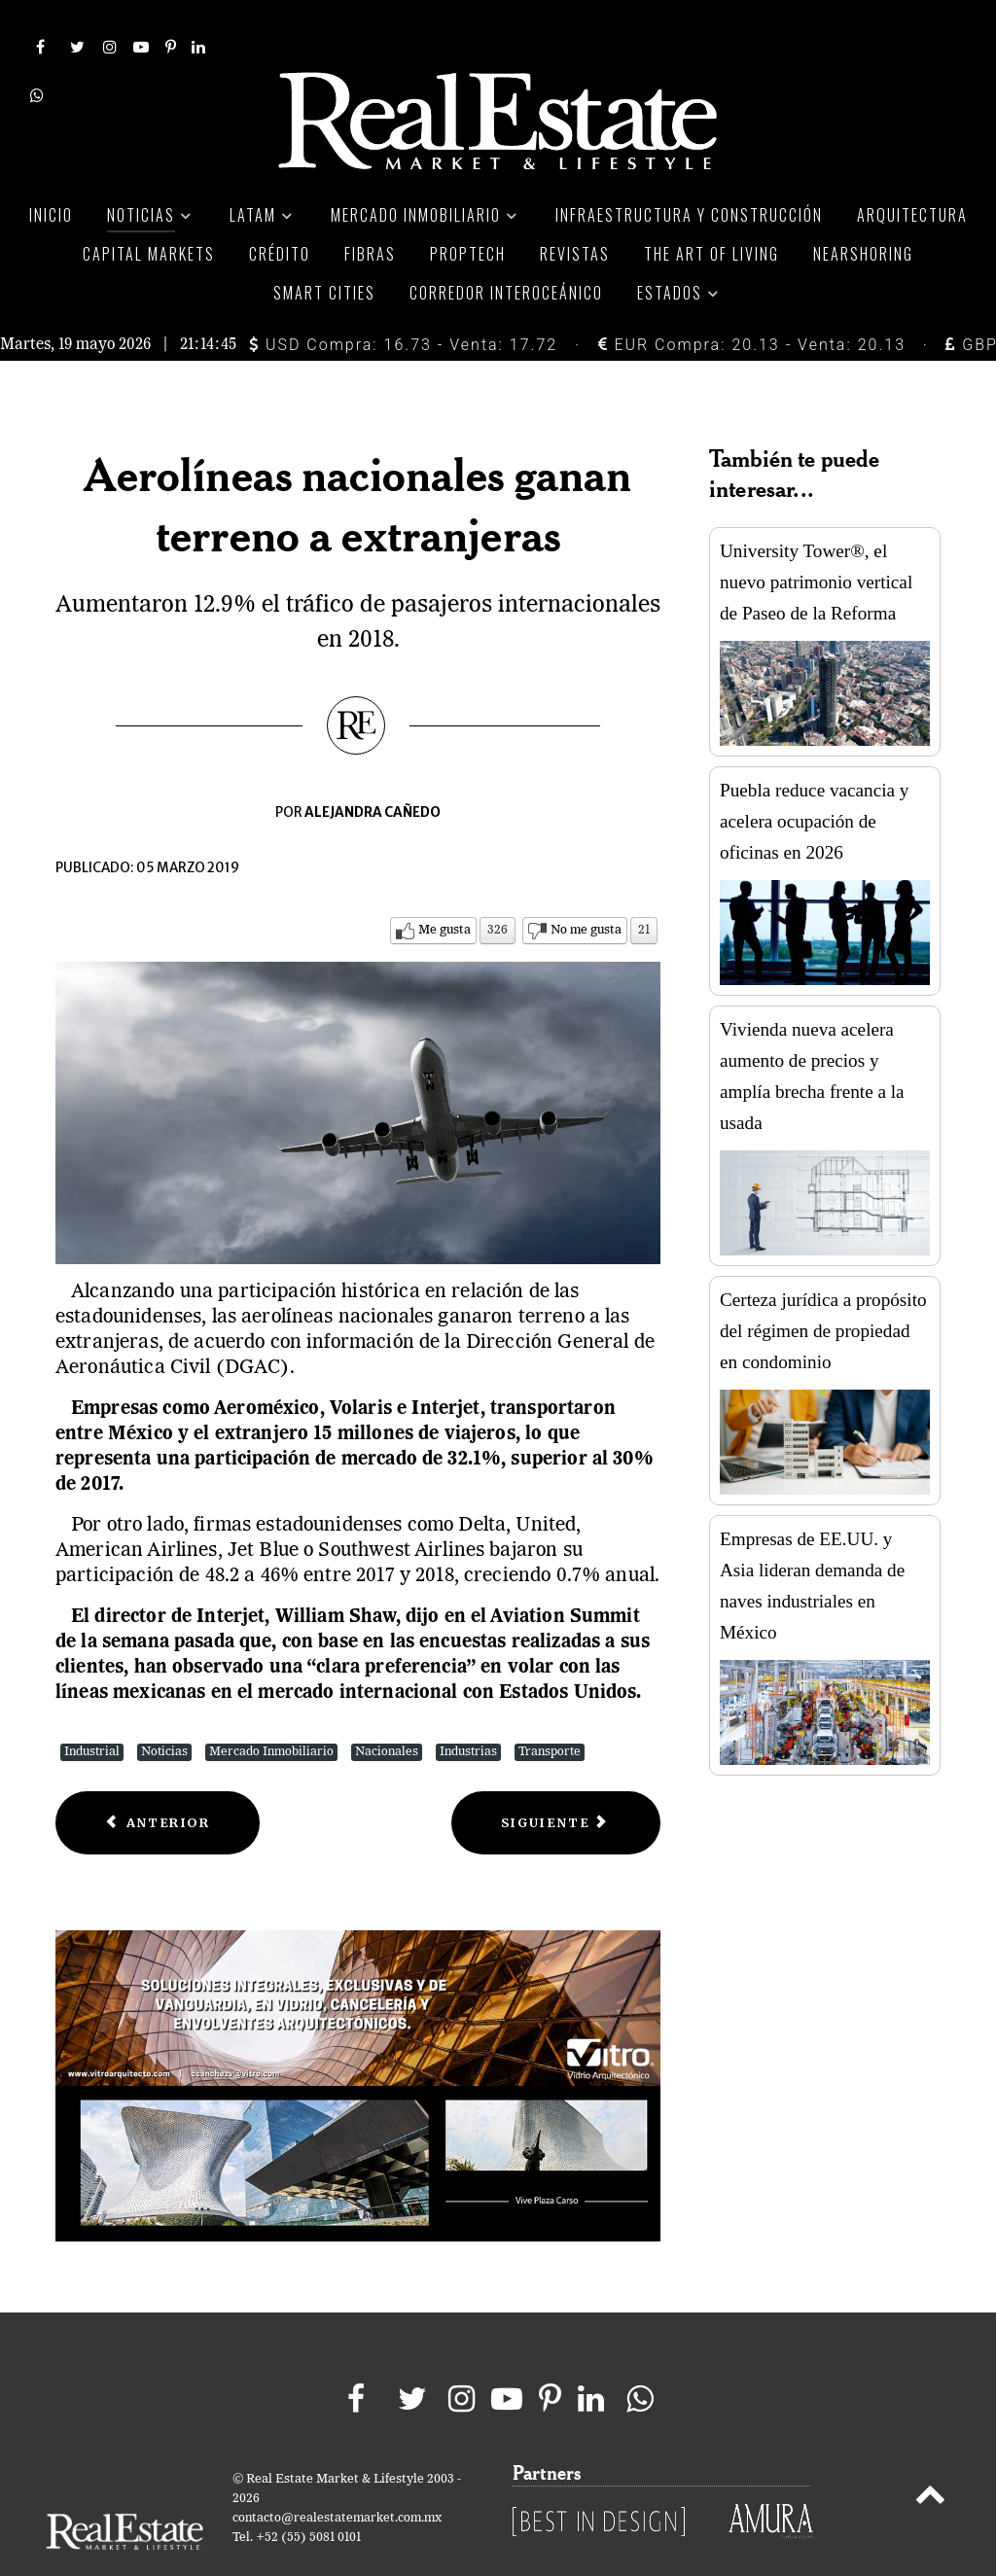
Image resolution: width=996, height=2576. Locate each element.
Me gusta (444, 886)
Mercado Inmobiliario (271, 1708)
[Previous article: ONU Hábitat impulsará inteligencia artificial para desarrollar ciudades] (157, 1779)
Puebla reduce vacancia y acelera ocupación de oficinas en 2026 (814, 778)
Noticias (164, 1708)
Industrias (468, 1708)
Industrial (92, 1708)
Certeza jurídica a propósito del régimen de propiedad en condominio (823, 1288)
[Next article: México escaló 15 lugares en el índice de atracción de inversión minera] (555, 1779)
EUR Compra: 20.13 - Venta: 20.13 (752, 301)
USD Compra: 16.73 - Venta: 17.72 (403, 301)
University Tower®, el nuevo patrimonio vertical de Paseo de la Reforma (816, 539)
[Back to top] (930, 2455)
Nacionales (386, 1708)
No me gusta (586, 886)
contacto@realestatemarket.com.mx (337, 2475)
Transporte (549, 1708)
